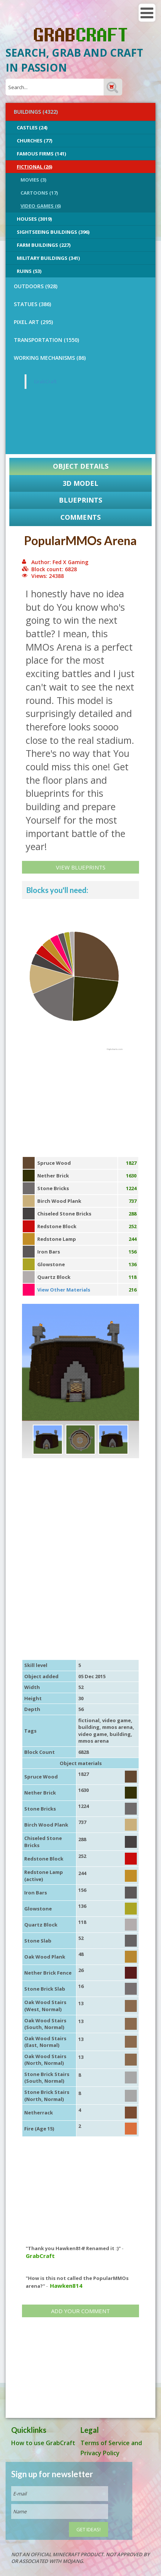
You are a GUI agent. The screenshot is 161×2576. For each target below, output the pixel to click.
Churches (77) (34, 140)
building (89, 1727)
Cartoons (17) (39, 192)
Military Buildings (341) (48, 258)
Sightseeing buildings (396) (53, 232)
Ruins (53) (29, 271)
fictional (89, 1720)
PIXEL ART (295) (33, 321)
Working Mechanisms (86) (50, 357)
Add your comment (80, 2311)
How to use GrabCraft (43, 2443)
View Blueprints (80, 867)
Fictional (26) (34, 166)
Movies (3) (33, 179)
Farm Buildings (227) (43, 245)
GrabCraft (45, 381)
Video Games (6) (40, 205)
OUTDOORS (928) (35, 286)
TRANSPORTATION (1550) (46, 339)
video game (116, 1720)
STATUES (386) (32, 304)
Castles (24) (32, 127)
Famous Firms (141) (41, 153)
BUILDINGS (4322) (36, 111)
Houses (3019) (34, 219)
